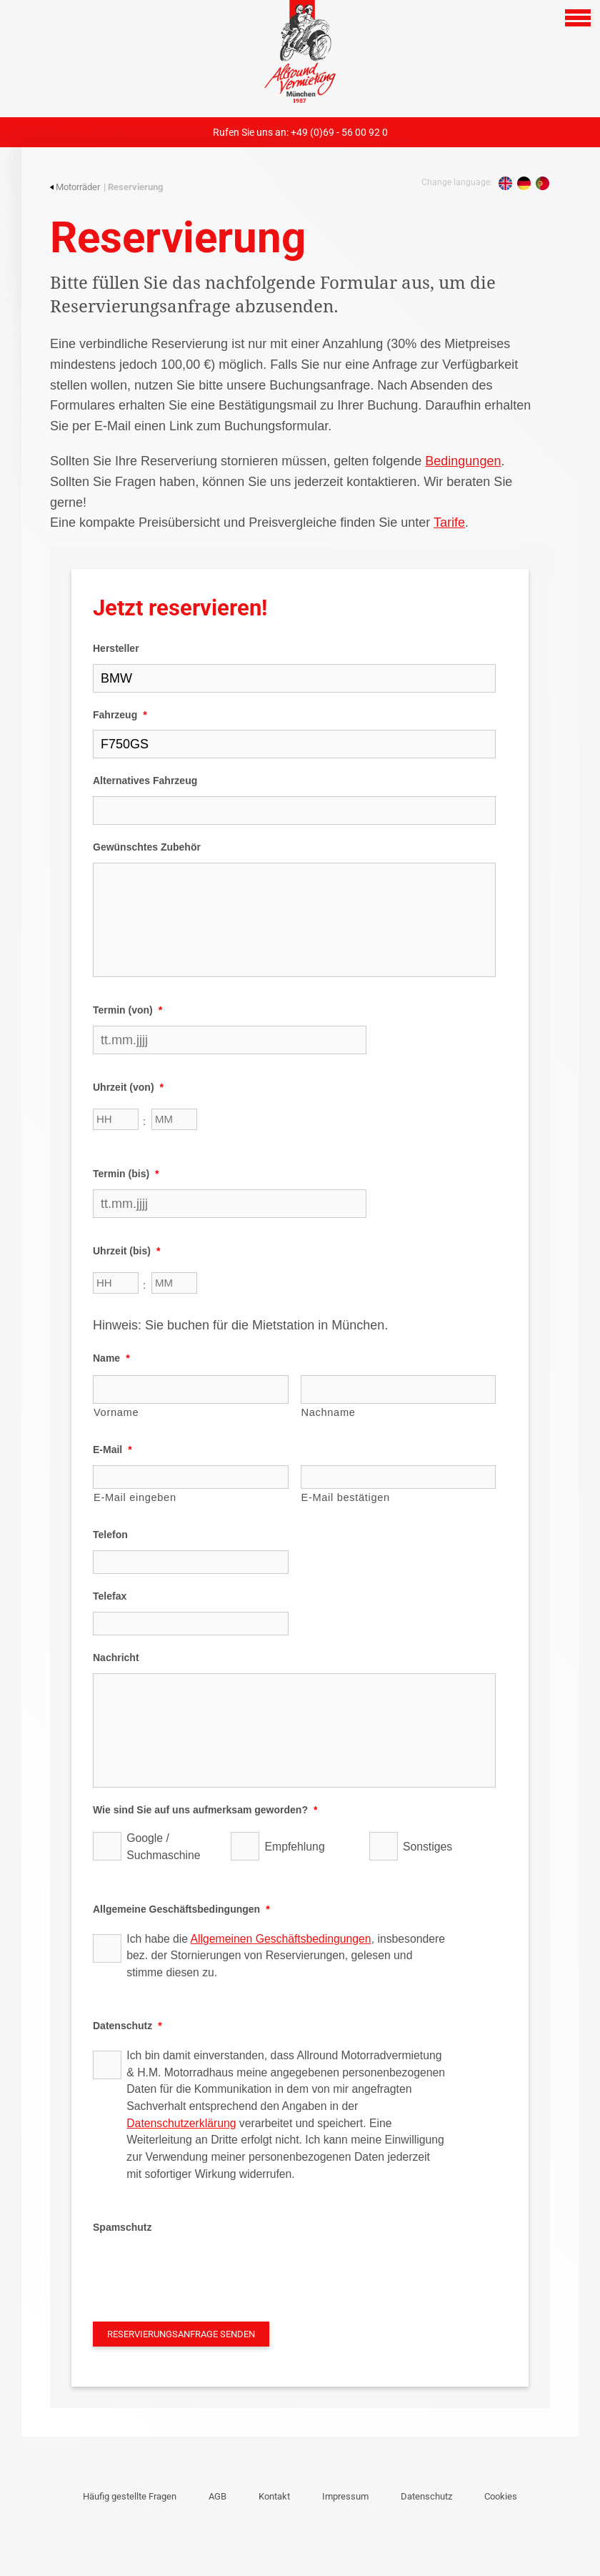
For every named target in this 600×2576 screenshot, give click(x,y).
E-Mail (112, 1449)
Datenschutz (127, 2025)
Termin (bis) (126, 1173)
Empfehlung (295, 1847)
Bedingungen (463, 461)
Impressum (345, 2496)
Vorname (116, 1412)
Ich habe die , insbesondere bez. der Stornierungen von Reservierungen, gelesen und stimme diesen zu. (285, 1955)
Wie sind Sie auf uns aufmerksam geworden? (205, 1809)
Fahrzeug (120, 714)
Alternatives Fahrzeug (145, 780)
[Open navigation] (578, 18)
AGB (217, 2496)
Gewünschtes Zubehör (147, 847)
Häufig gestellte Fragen (129, 2496)
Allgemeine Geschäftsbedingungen (181, 1909)
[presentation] (201, 2271)
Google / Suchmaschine (163, 1846)
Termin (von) (127, 1010)
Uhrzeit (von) (128, 1087)
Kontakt (274, 2496)
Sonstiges (427, 1847)
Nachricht (116, 1657)
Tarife (449, 522)
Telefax (109, 1596)
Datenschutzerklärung (181, 2123)
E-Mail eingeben (135, 1497)
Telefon (110, 1534)
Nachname (328, 1412)
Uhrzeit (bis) (126, 1251)
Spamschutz (122, 2227)
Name (111, 1358)
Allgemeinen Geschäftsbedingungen (281, 1939)
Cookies (500, 2496)
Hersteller (116, 648)
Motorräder (75, 187)
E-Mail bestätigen (345, 1497)
